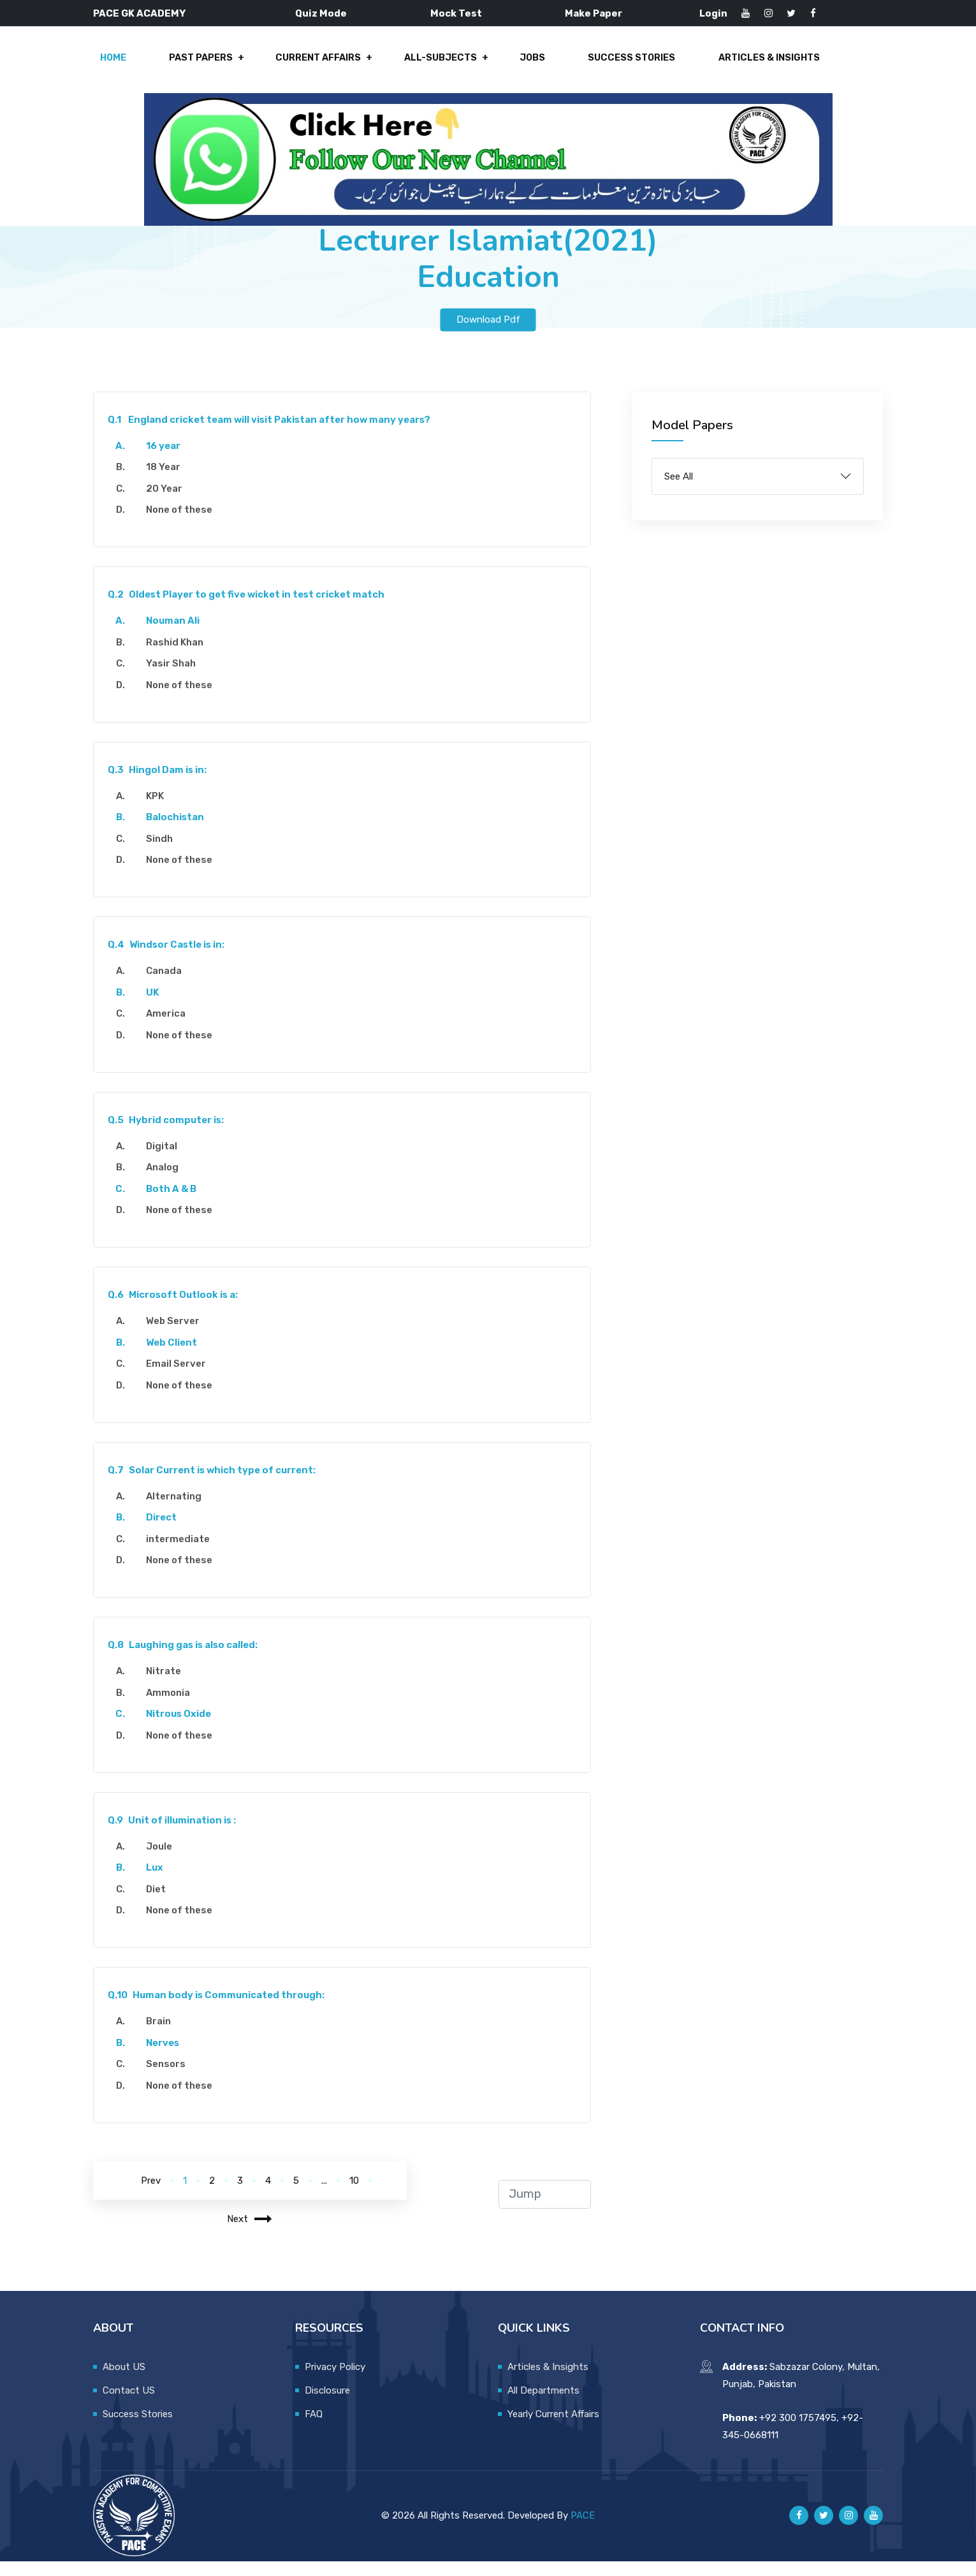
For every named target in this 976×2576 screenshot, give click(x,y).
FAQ (314, 2428)
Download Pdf (488, 334)
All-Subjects (437, 65)
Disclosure (327, 2405)
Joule (164, 1861)
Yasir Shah (176, 678)
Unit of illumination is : (177, 1835)
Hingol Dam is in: (162, 784)
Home (122, 65)
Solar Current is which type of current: (217, 1484)
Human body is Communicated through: (221, 2010)
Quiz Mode (321, 13)
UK (157, 1007)
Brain (163, 2036)
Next (249, 2233)
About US (124, 2381)
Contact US (129, 2405)
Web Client (176, 1357)
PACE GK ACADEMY (139, 13)
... (324, 2195)
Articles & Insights (753, 65)
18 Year (168, 482)
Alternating (179, 1511)
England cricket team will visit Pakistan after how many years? (274, 434)
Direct (166, 1532)
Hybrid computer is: (171, 1134)
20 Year (169, 503)
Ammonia (173, 1707)
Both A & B (176, 1203)
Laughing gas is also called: (188, 1660)
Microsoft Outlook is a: (178, 1310)
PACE (583, 2530)
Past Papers (205, 65)
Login (713, 13)
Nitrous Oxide (183, 1729)
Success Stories (619, 65)
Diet (161, 1904)
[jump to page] (545, 2209)
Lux (159, 1882)
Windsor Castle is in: (171, 960)
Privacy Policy (335, 2381)
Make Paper (593, 13)
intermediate (183, 1553)
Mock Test (456, 13)
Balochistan (180, 832)
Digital (166, 1161)
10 (354, 2195)
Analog (167, 1182)
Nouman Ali (178, 636)
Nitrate (168, 1686)
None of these (184, 525)
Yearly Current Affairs (553, 2428)
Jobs (525, 65)
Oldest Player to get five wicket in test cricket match (251, 609)
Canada (169, 986)
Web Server (178, 1336)
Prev (151, 2195)
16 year (168, 460)
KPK (160, 810)
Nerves (167, 2057)
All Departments (543, 2405)
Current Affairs (319, 65)
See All (678, 491)
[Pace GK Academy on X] (823, 2530)
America (171, 1028)
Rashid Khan (179, 657)
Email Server (181, 1379)
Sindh (164, 853)
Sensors (171, 2079)
